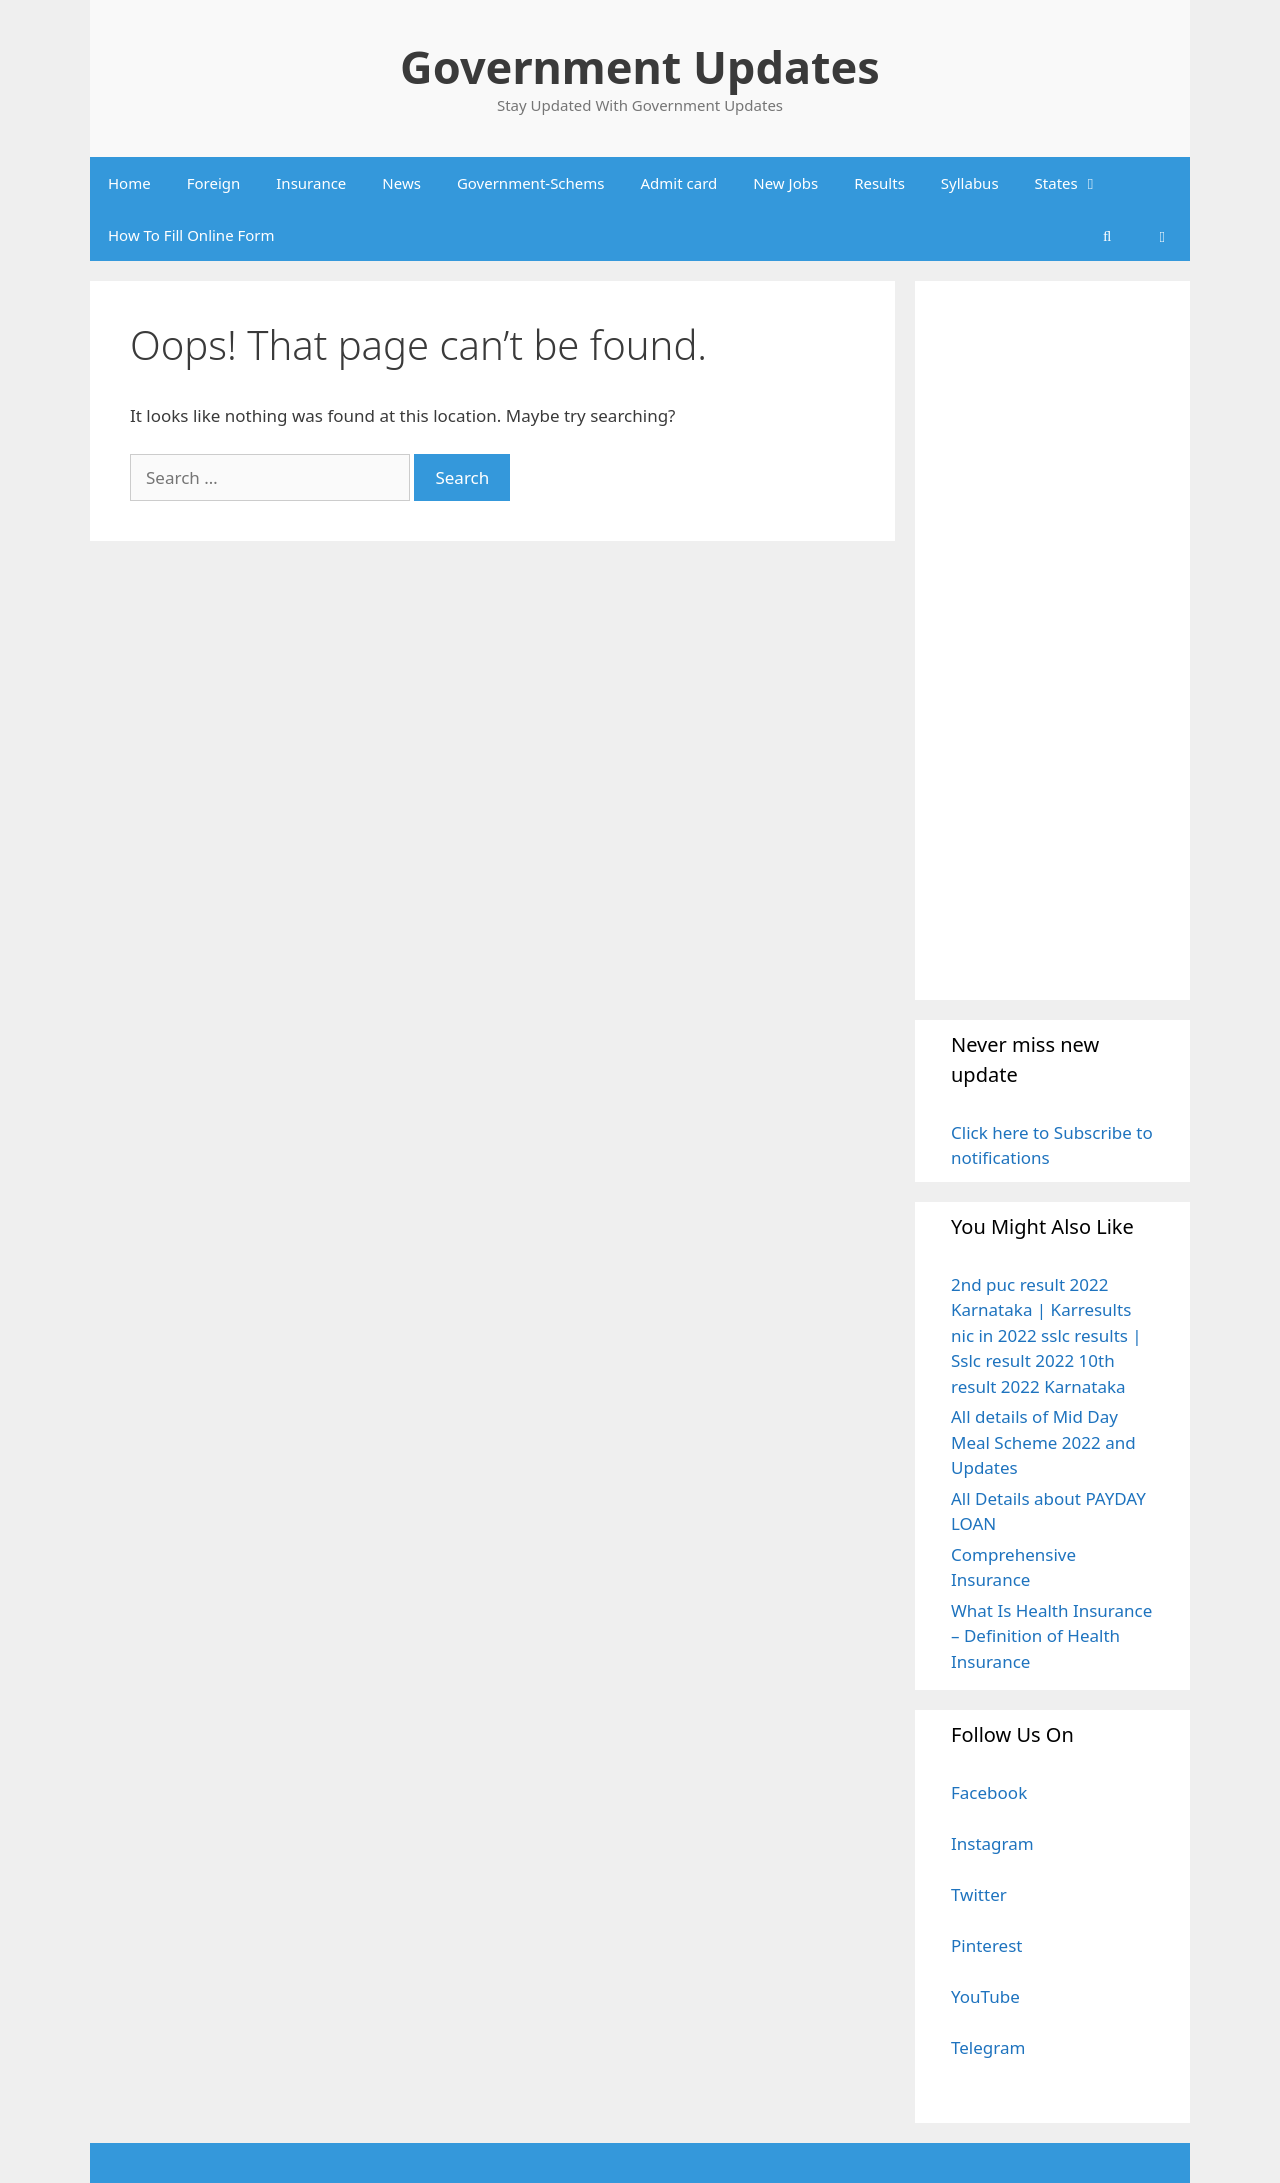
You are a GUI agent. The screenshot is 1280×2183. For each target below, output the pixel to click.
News (401, 183)
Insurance (311, 183)
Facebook (989, 1792)
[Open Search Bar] (1106, 235)
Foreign (214, 183)
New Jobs (785, 183)
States (1076, 183)
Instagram (992, 1843)
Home (129, 183)
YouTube (985, 1996)
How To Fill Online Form (191, 235)
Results (879, 183)
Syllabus (970, 183)
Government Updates (640, 66)
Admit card (679, 183)
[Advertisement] (1052, 640)
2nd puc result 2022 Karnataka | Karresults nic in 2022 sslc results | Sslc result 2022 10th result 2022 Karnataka (1046, 1335)
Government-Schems (531, 183)
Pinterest (986, 1945)
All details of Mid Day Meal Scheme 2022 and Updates (1043, 1442)
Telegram (988, 2047)
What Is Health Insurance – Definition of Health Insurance (1051, 1636)
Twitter (979, 1894)
